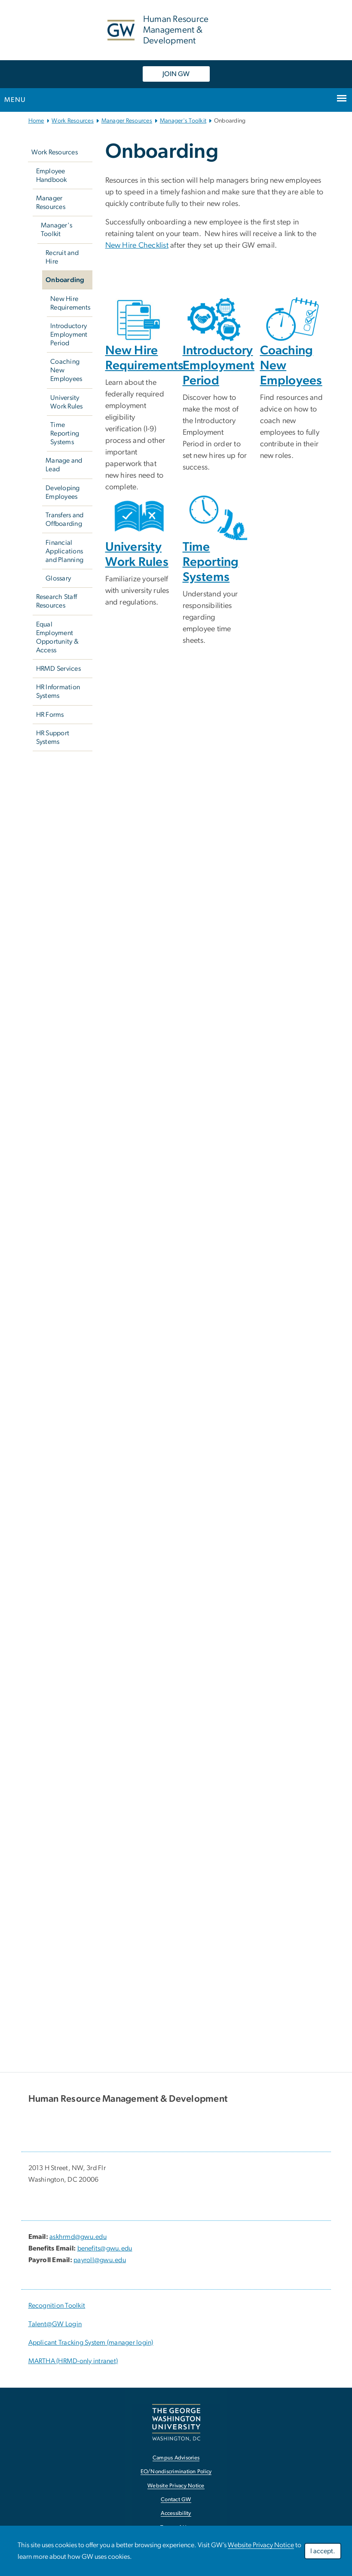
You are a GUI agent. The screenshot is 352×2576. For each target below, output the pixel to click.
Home (36, 121)
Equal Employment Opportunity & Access (57, 637)
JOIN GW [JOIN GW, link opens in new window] (176, 74)
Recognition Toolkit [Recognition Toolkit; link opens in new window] (57, 2305)
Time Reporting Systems (64, 433)
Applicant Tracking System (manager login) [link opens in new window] (90, 2342)
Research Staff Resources (56, 601)
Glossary (58, 578)
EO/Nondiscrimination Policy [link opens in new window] (176, 2472)
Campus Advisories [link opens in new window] (176, 2458)
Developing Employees (63, 492)
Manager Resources (126, 121)
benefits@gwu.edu (104, 2248)
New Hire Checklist (137, 245)
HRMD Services (58, 668)
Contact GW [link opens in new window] (176, 2499)
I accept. (322, 2551)
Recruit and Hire (62, 257)
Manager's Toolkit (183, 121)
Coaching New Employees (66, 370)
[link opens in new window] (176, 2422)
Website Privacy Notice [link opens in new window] (176, 2486)
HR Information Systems (58, 691)
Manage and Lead (64, 465)
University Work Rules (66, 402)
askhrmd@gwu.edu (78, 2236)
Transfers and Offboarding (64, 519)
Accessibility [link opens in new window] (176, 2513)
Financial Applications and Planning (64, 551)
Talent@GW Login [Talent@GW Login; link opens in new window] (55, 2324)
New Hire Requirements (70, 303)
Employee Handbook (51, 175)
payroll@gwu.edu (99, 2260)
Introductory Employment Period (69, 334)
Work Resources (73, 121)
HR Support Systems (53, 737)
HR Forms (50, 714)
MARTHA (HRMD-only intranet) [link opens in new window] (73, 2361)
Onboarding (65, 279)
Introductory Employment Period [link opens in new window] (219, 365)
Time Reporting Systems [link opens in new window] (211, 562)
